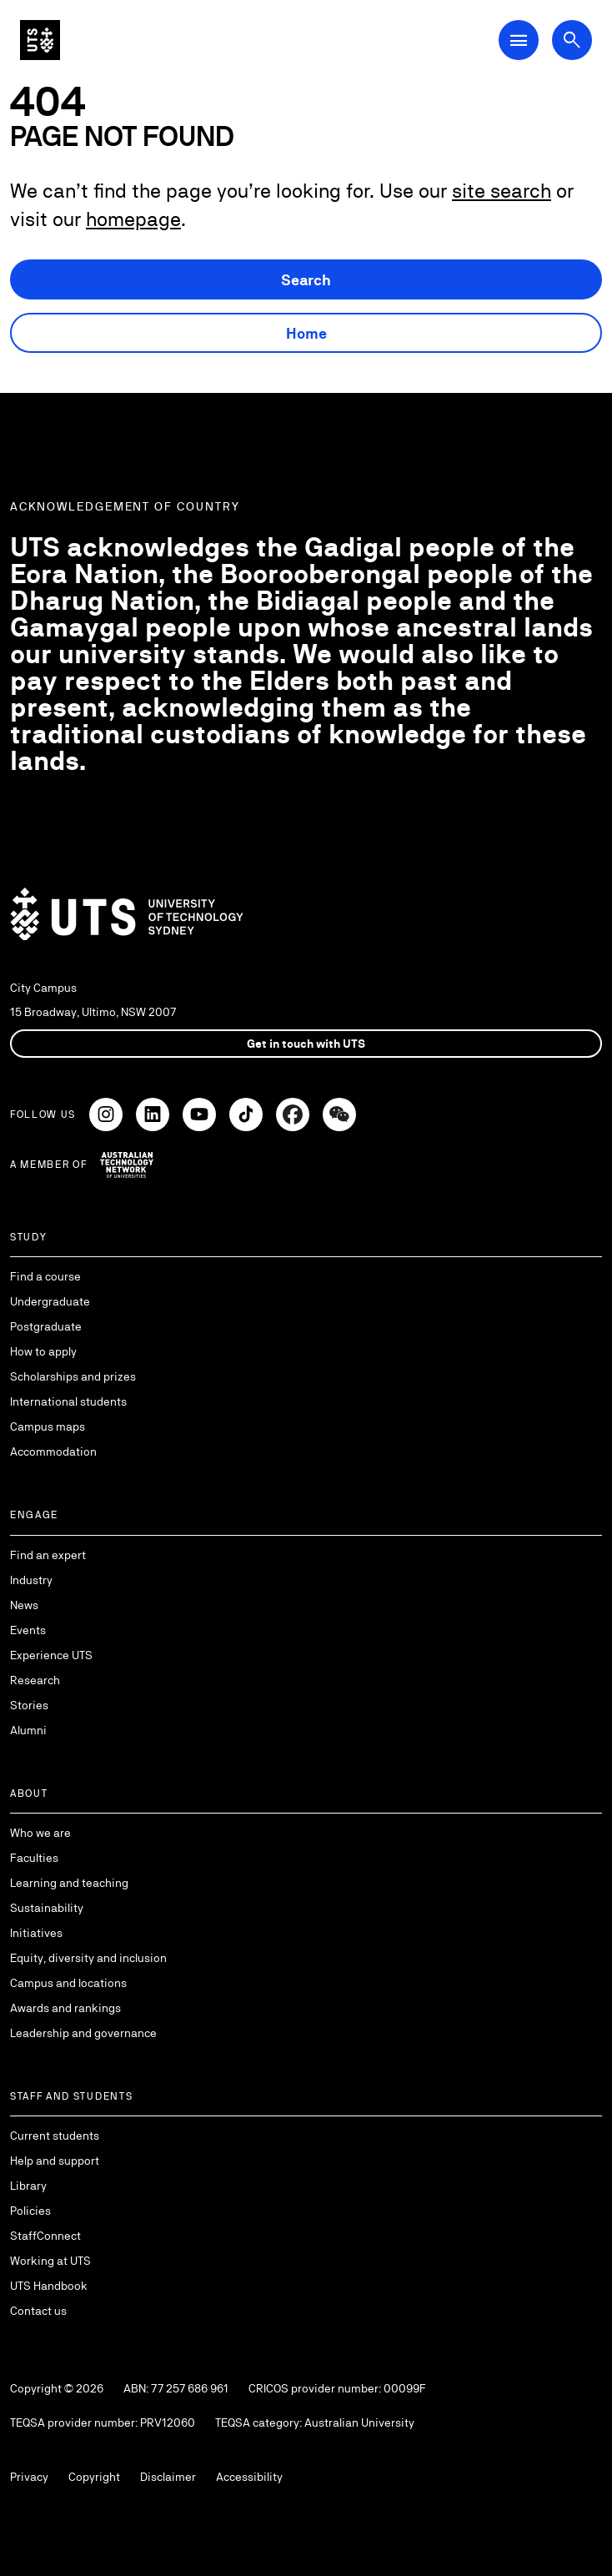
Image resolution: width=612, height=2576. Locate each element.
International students (68, 1401)
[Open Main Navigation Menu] (519, 40)
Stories (29, 1705)
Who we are (40, 1833)
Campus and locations (68, 1983)
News (24, 1605)
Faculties (34, 1858)
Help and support (54, 2160)
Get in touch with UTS (306, 1043)
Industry (31, 1580)
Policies (30, 2210)
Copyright (94, 2476)
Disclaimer (168, 2476)
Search (306, 280)
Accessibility (249, 2476)
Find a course (45, 1276)
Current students (54, 2135)
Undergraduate (50, 1301)
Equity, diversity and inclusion (88, 1958)
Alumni (28, 1730)
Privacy (29, 2476)
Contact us (38, 2311)
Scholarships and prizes (73, 1376)
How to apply (43, 1351)
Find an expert (48, 1555)
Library (28, 2185)
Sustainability (46, 1908)
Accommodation (53, 1451)
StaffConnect (45, 2235)
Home (306, 333)
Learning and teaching (69, 1883)
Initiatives (36, 1933)
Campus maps (47, 1426)
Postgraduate (46, 1326)
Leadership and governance (83, 2033)
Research (35, 1680)
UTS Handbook (49, 2286)
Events (28, 1630)
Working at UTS (50, 2261)
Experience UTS (51, 1655)
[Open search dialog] (572, 40)
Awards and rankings (65, 2008)
